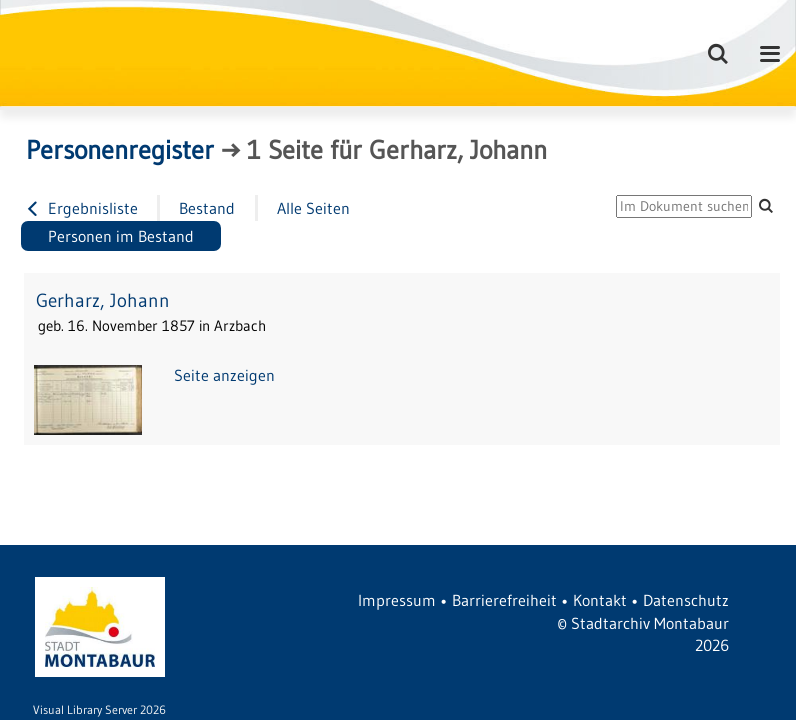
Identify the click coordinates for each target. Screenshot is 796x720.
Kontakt (600, 600)
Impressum (397, 600)
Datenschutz (686, 600)
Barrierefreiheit (504, 600)
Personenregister (120, 150)
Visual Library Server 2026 (99, 709)
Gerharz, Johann (103, 300)
